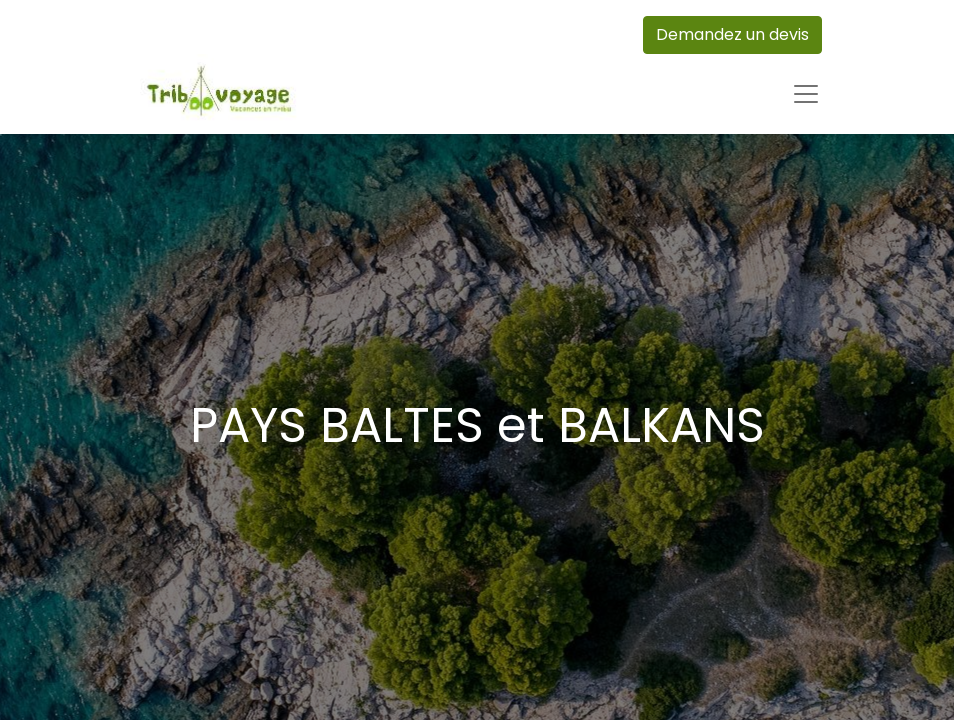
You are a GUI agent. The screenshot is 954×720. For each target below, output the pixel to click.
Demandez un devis (732, 34)
